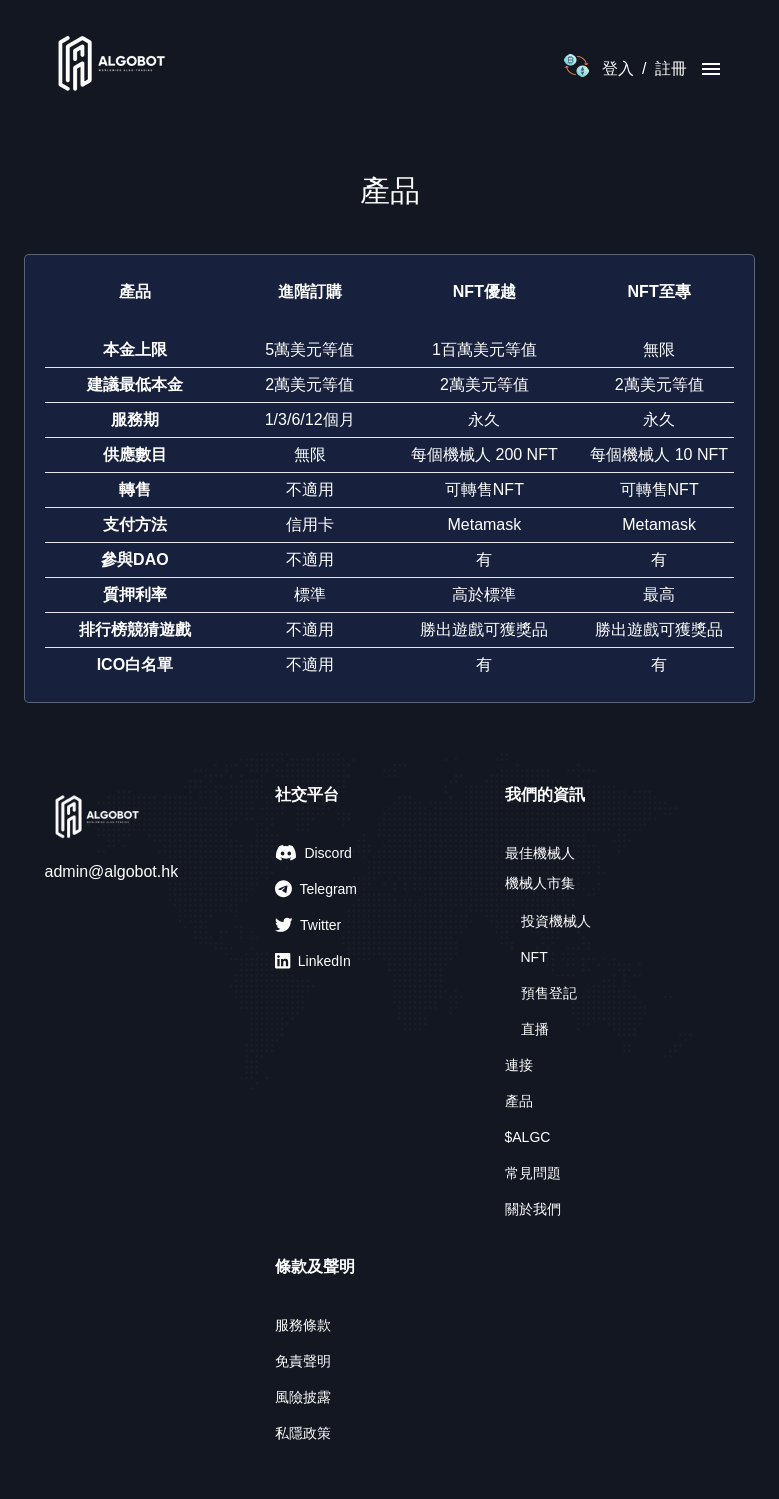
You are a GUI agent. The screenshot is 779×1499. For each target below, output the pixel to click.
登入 (618, 68)
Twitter (308, 925)
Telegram (316, 889)
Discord (313, 853)
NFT (534, 957)
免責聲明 (303, 1361)
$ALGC (528, 1137)
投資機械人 (556, 921)
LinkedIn (313, 961)
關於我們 (533, 1209)
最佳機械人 (540, 853)
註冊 (671, 68)
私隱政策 (303, 1433)
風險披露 (303, 1397)
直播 (535, 1029)
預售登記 (549, 993)
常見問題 (533, 1173)
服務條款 (303, 1325)
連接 (519, 1065)
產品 (519, 1101)
